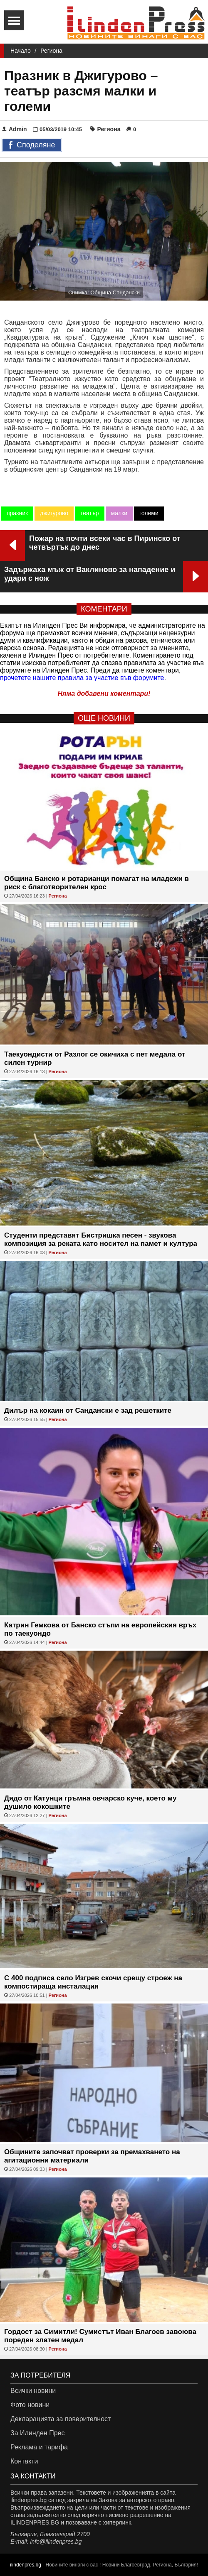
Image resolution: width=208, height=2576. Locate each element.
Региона (51, 50)
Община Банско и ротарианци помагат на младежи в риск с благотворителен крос (96, 883)
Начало (20, 50)
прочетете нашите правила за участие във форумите (82, 677)
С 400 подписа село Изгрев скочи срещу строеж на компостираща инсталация (93, 1982)
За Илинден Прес (37, 2433)
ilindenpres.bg (25, 2565)
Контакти (24, 2461)
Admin (14, 129)
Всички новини (33, 2390)
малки (119, 513)
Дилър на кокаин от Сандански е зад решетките (87, 1410)
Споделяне (32, 145)
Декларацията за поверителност (60, 2418)
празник (17, 513)
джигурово (54, 513)
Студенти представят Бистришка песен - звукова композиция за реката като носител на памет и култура (100, 1239)
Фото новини (30, 2404)
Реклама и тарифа (39, 2447)
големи (148, 513)
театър (89, 513)
